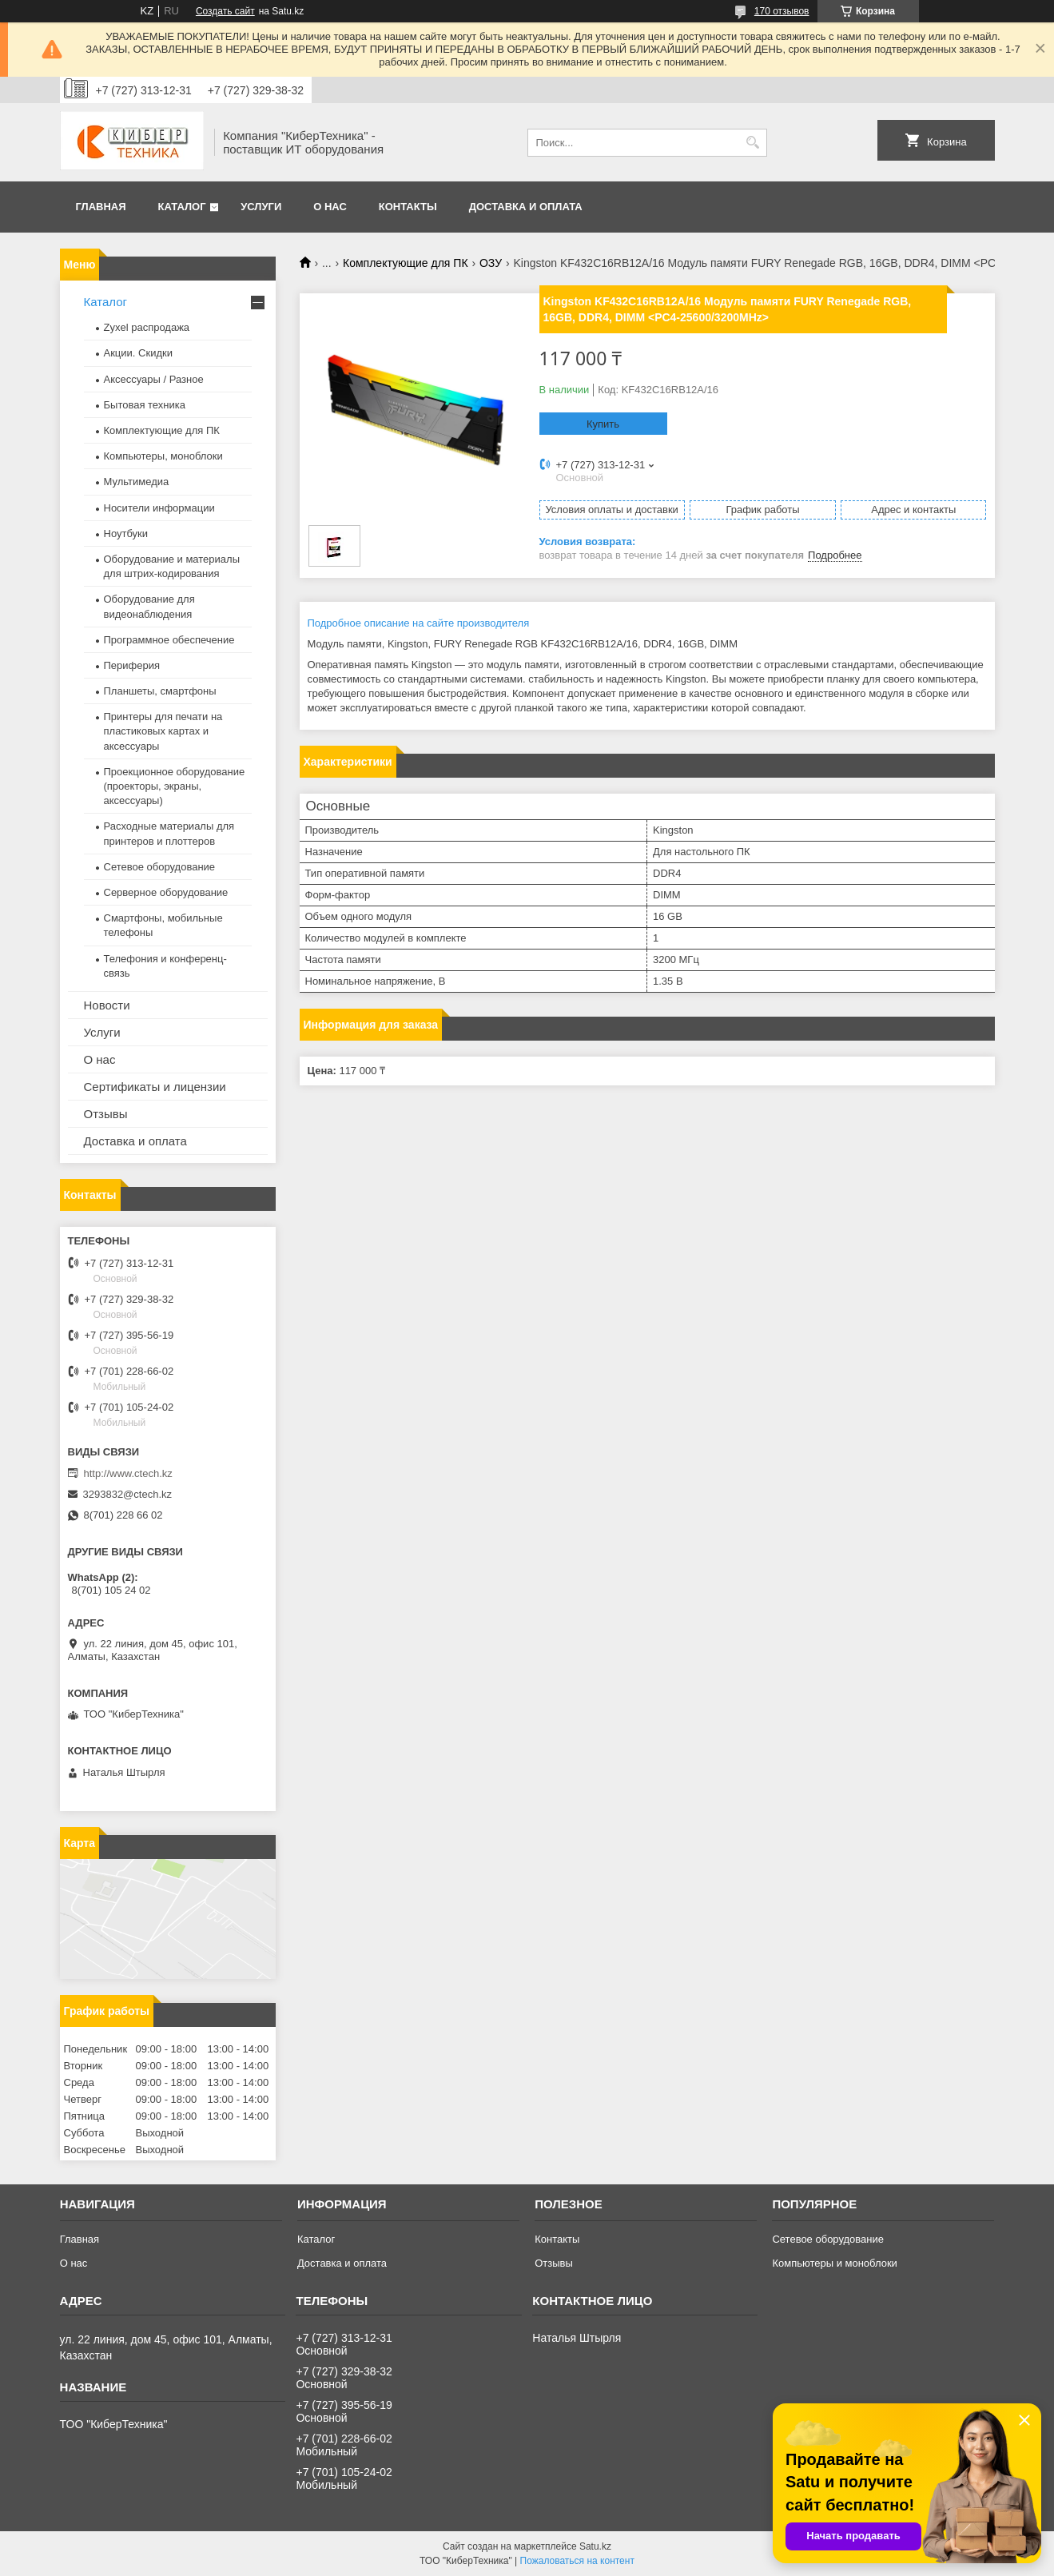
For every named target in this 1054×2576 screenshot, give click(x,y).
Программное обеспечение (169, 640)
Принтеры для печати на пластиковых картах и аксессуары (163, 731)
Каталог (182, 207)
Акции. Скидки (138, 353)
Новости (107, 1005)
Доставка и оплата (526, 207)
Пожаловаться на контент (577, 2560)
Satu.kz (595, 2546)
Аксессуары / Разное (154, 379)
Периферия (132, 665)
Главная (101, 207)
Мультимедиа (136, 482)
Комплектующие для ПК (405, 263)
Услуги (261, 207)
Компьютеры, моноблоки (163, 456)
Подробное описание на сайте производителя (419, 623)
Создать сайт (225, 11)
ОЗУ (490, 263)
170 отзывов (781, 11)
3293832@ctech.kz (128, 1494)
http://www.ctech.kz (128, 1473)
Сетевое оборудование (160, 867)
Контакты (408, 207)
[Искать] (753, 143)
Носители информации (159, 508)
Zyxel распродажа (147, 327)
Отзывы (106, 1114)
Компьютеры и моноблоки (834, 2263)
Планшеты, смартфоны (160, 691)
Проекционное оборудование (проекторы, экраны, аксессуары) (174, 786)
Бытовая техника (144, 405)
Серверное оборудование (166, 892)
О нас (330, 207)
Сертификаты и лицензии (155, 1086)
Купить (603, 424)
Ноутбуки (126, 533)
